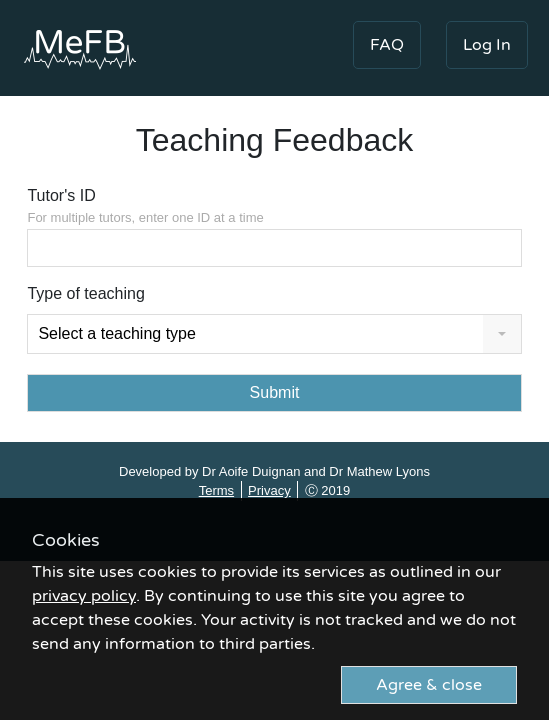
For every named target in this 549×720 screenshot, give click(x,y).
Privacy (269, 490)
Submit (275, 392)
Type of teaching (85, 293)
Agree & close (429, 685)
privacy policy (84, 596)
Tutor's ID (274, 207)
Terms (216, 490)
